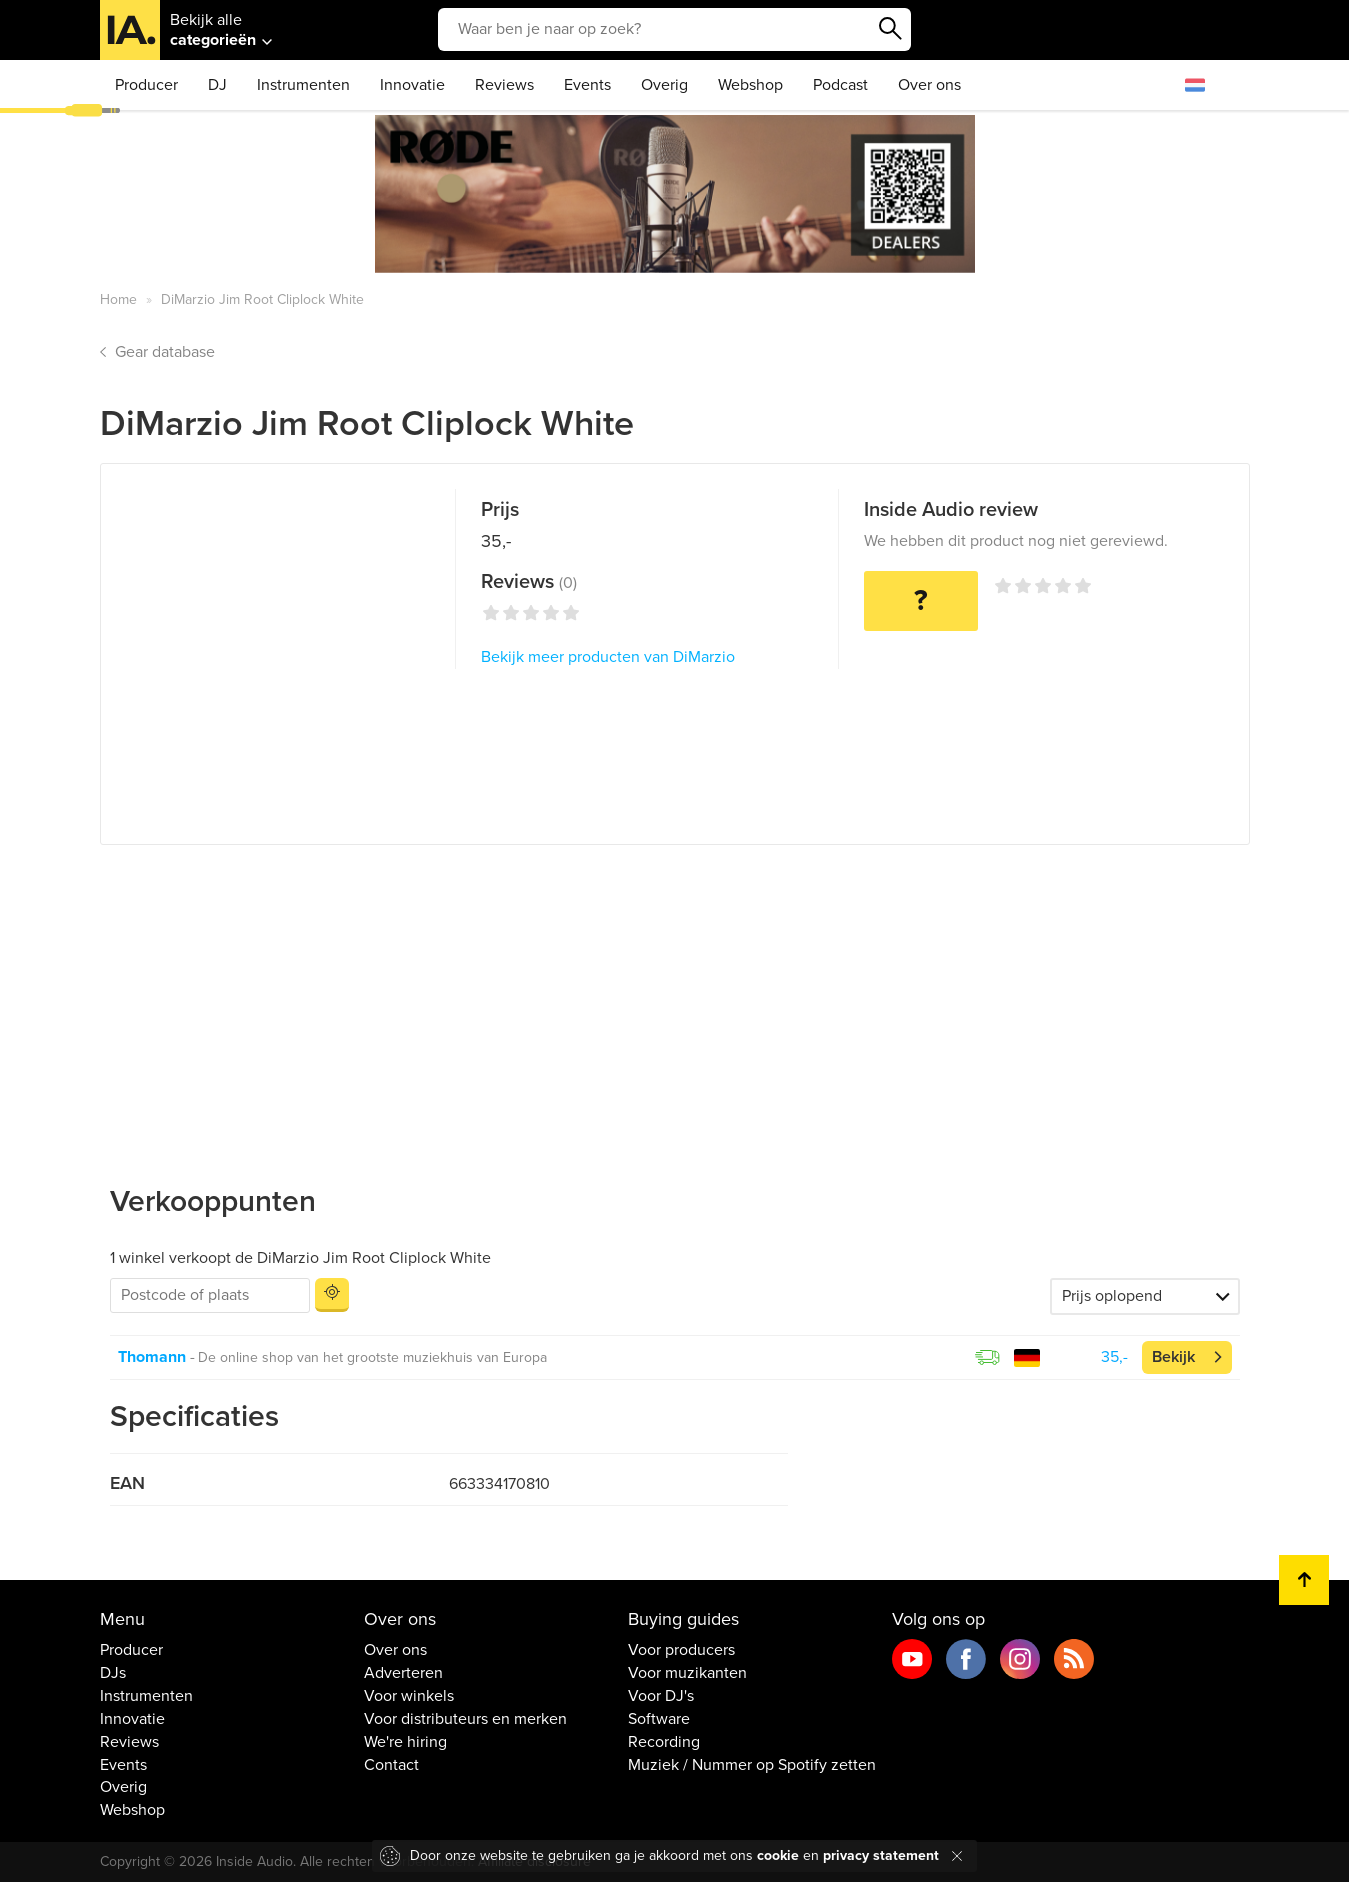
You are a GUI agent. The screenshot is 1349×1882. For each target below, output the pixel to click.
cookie (778, 1855)
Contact (391, 1765)
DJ (217, 85)
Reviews (504, 85)
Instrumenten (303, 85)
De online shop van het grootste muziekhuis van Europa (372, 1357)
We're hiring (405, 1742)
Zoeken (891, 29)
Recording (664, 1742)
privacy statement (881, 1855)
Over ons (929, 85)
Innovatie (412, 85)
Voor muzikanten (687, 1673)
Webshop (750, 85)
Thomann (152, 1357)
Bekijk (1173, 1357)
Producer (146, 85)
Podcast (840, 85)
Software (659, 1719)
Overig (664, 85)
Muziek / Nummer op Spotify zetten (752, 1765)
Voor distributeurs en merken (465, 1719)
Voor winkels (409, 1696)
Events (587, 85)
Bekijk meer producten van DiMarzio (608, 657)
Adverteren (403, 1673)
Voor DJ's (661, 1696)
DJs (113, 1673)
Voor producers (681, 1650)
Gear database (165, 352)
